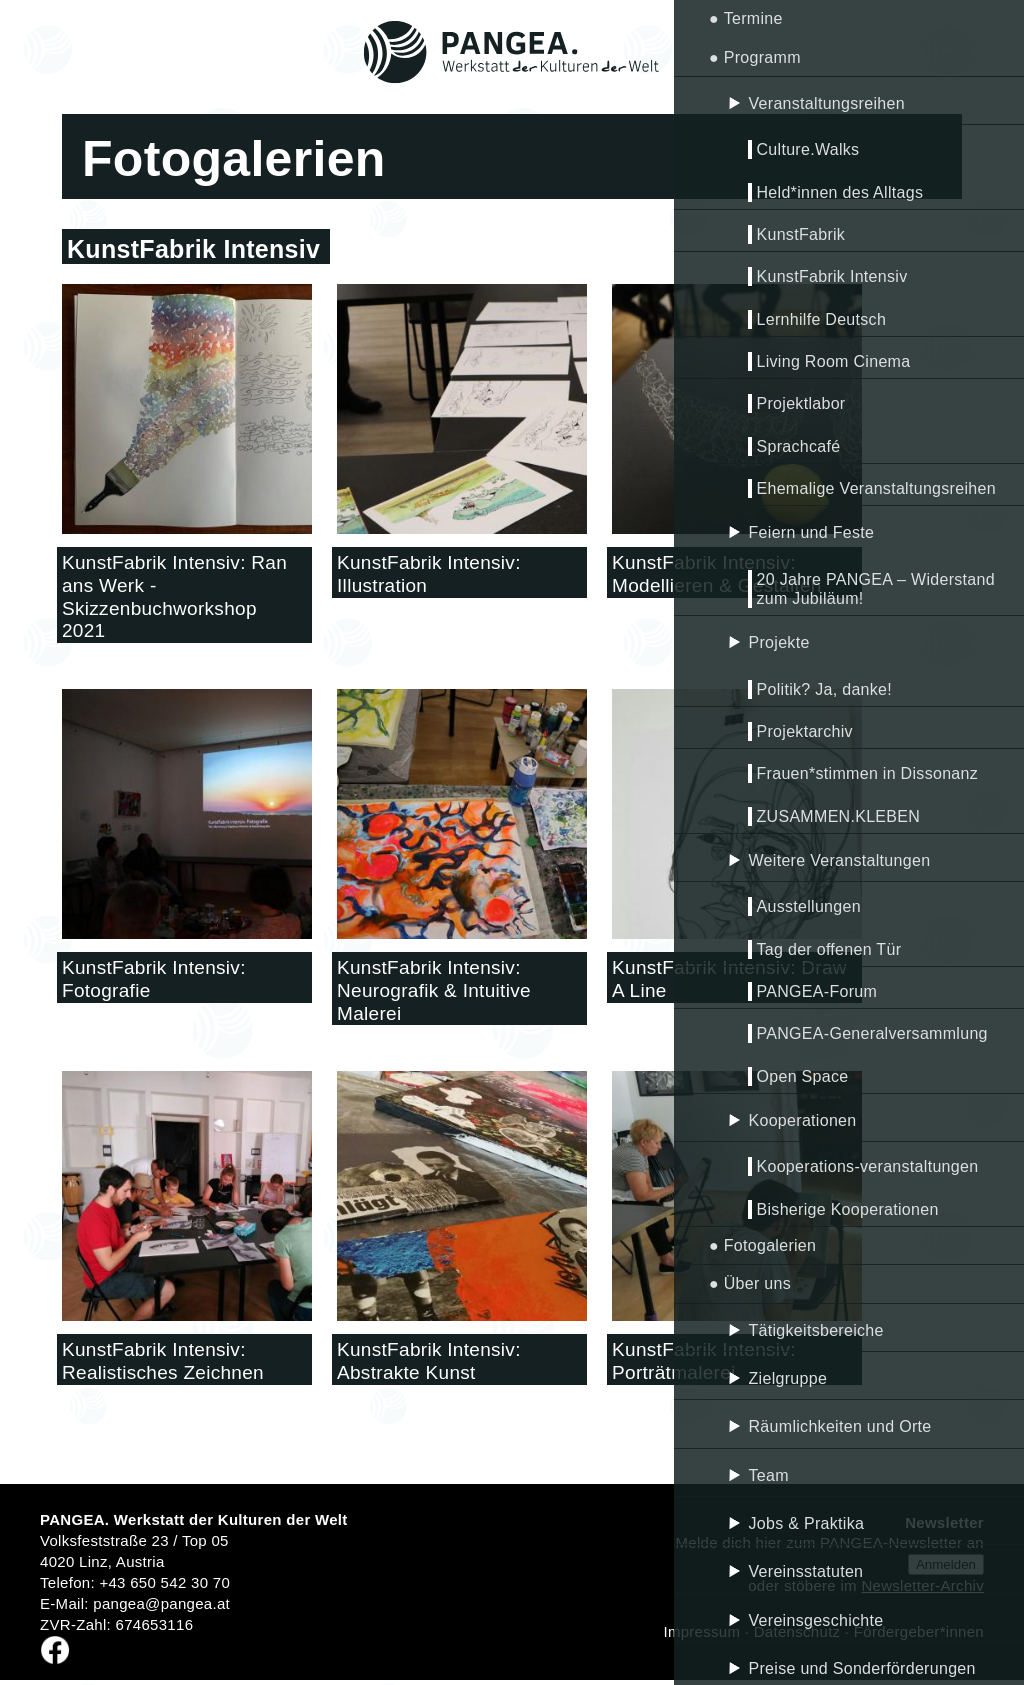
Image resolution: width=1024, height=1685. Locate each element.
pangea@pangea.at (161, 1603)
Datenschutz (797, 1631)
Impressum (701, 1631)
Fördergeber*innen (919, 1631)
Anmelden (946, 1564)
